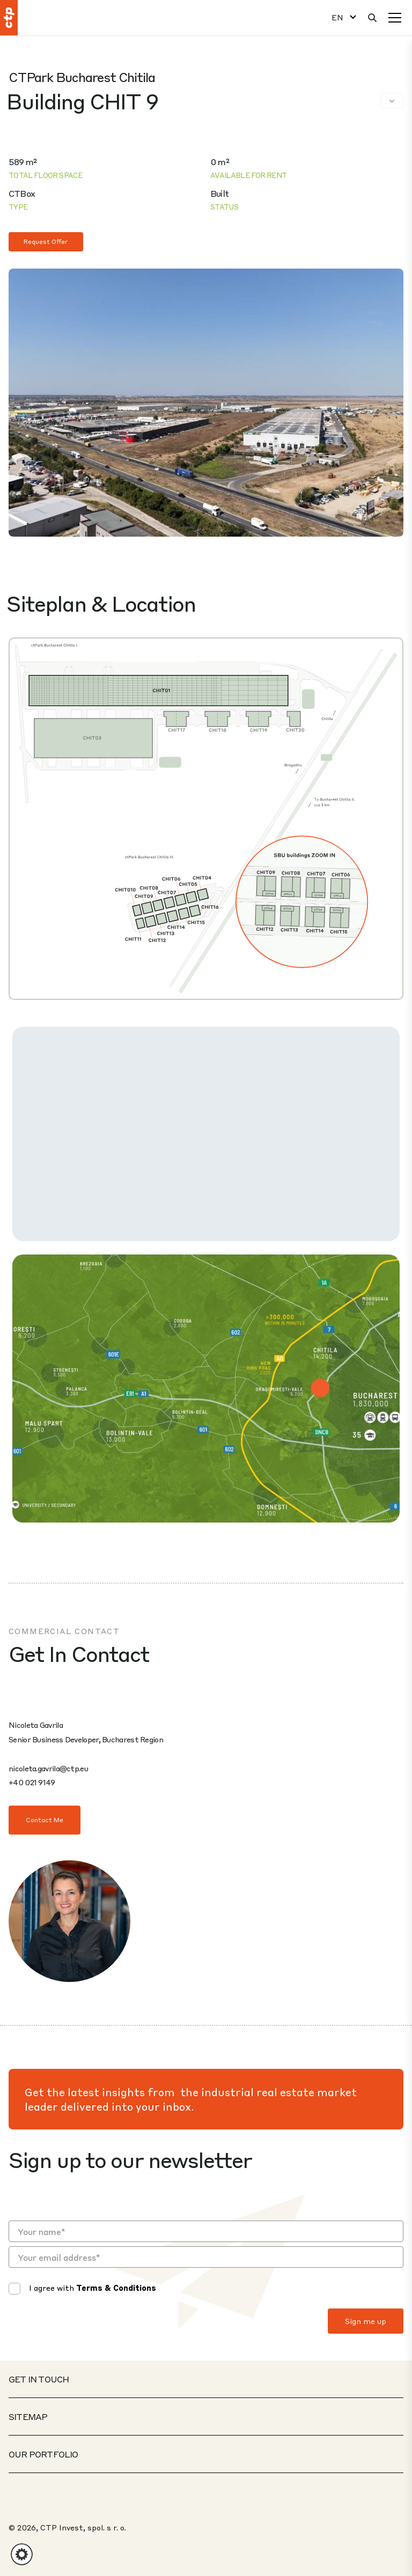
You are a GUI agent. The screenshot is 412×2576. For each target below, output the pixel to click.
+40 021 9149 (32, 1782)
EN (337, 17)
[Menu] (394, 18)
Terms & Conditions (116, 2287)
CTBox (22, 193)
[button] (22, 2554)
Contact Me (44, 1820)
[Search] (372, 17)
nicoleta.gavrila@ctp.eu (48, 1768)
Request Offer (46, 241)
